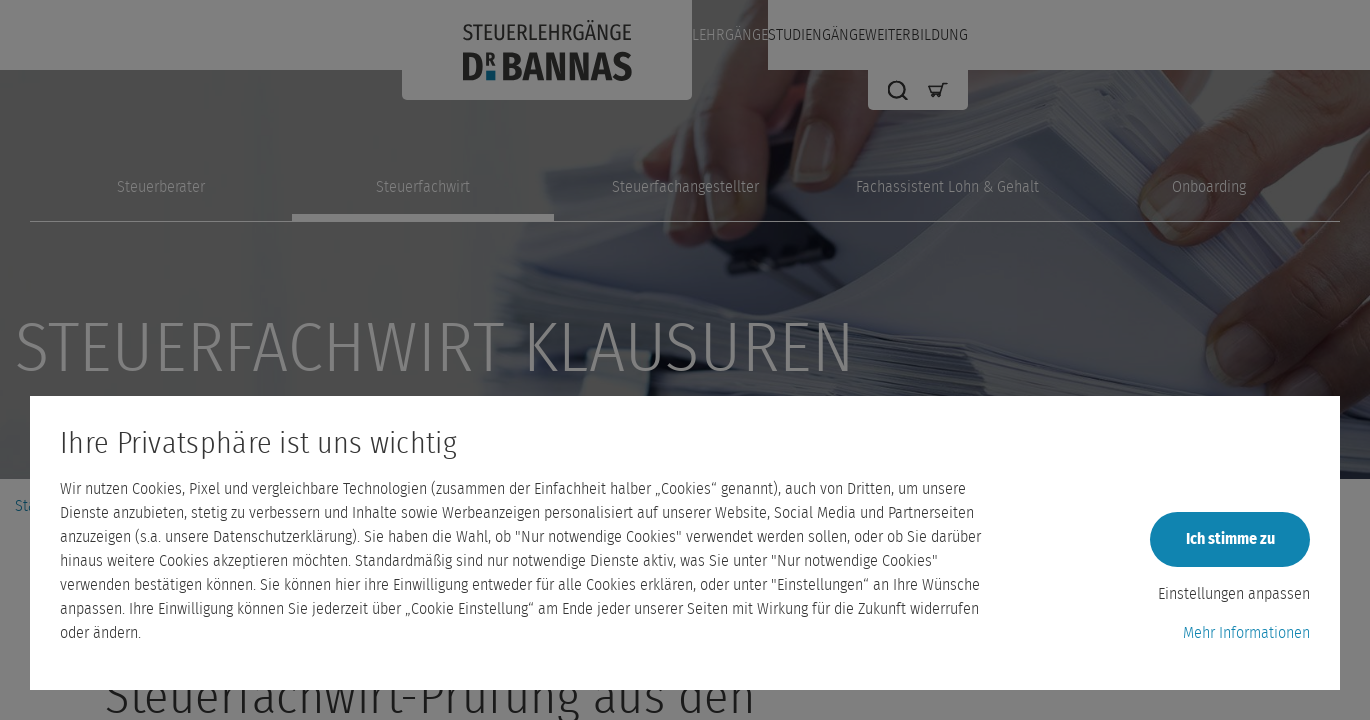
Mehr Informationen (1246, 633)
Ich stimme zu (1230, 539)
